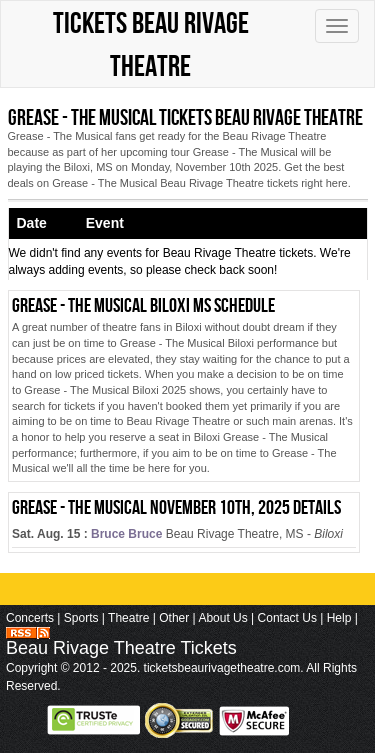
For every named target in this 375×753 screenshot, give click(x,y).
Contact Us (287, 618)
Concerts (30, 618)
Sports (81, 618)
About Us (222, 618)
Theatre (128, 618)
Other (174, 618)
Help (339, 618)
